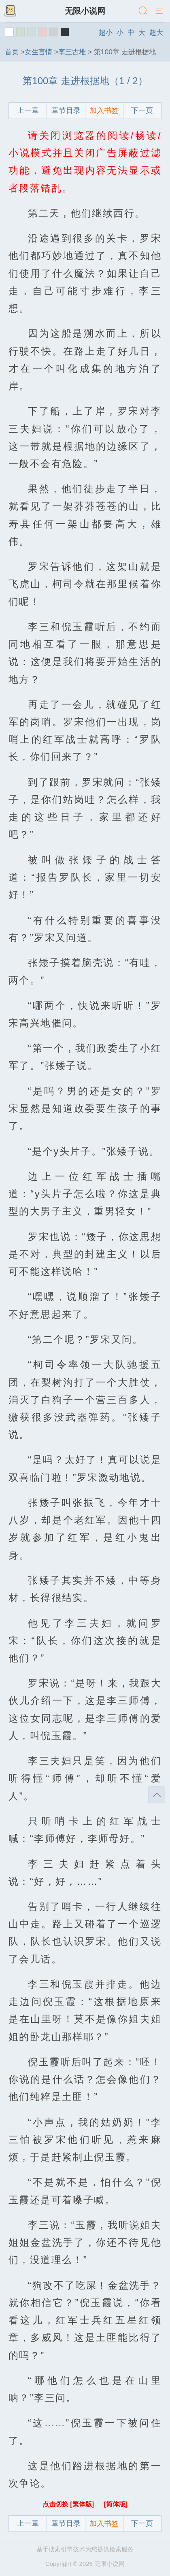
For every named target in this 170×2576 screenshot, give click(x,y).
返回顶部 (156, 1794)
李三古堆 (72, 52)
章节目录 (66, 110)
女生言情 (38, 52)
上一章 (28, 110)
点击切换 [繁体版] (69, 2504)
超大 (156, 32)
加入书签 (104, 110)
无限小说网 (85, 10)
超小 (106, 32)
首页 (12, 52)
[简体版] (116, 2504)
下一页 (142, 110)
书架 (10, 11)
